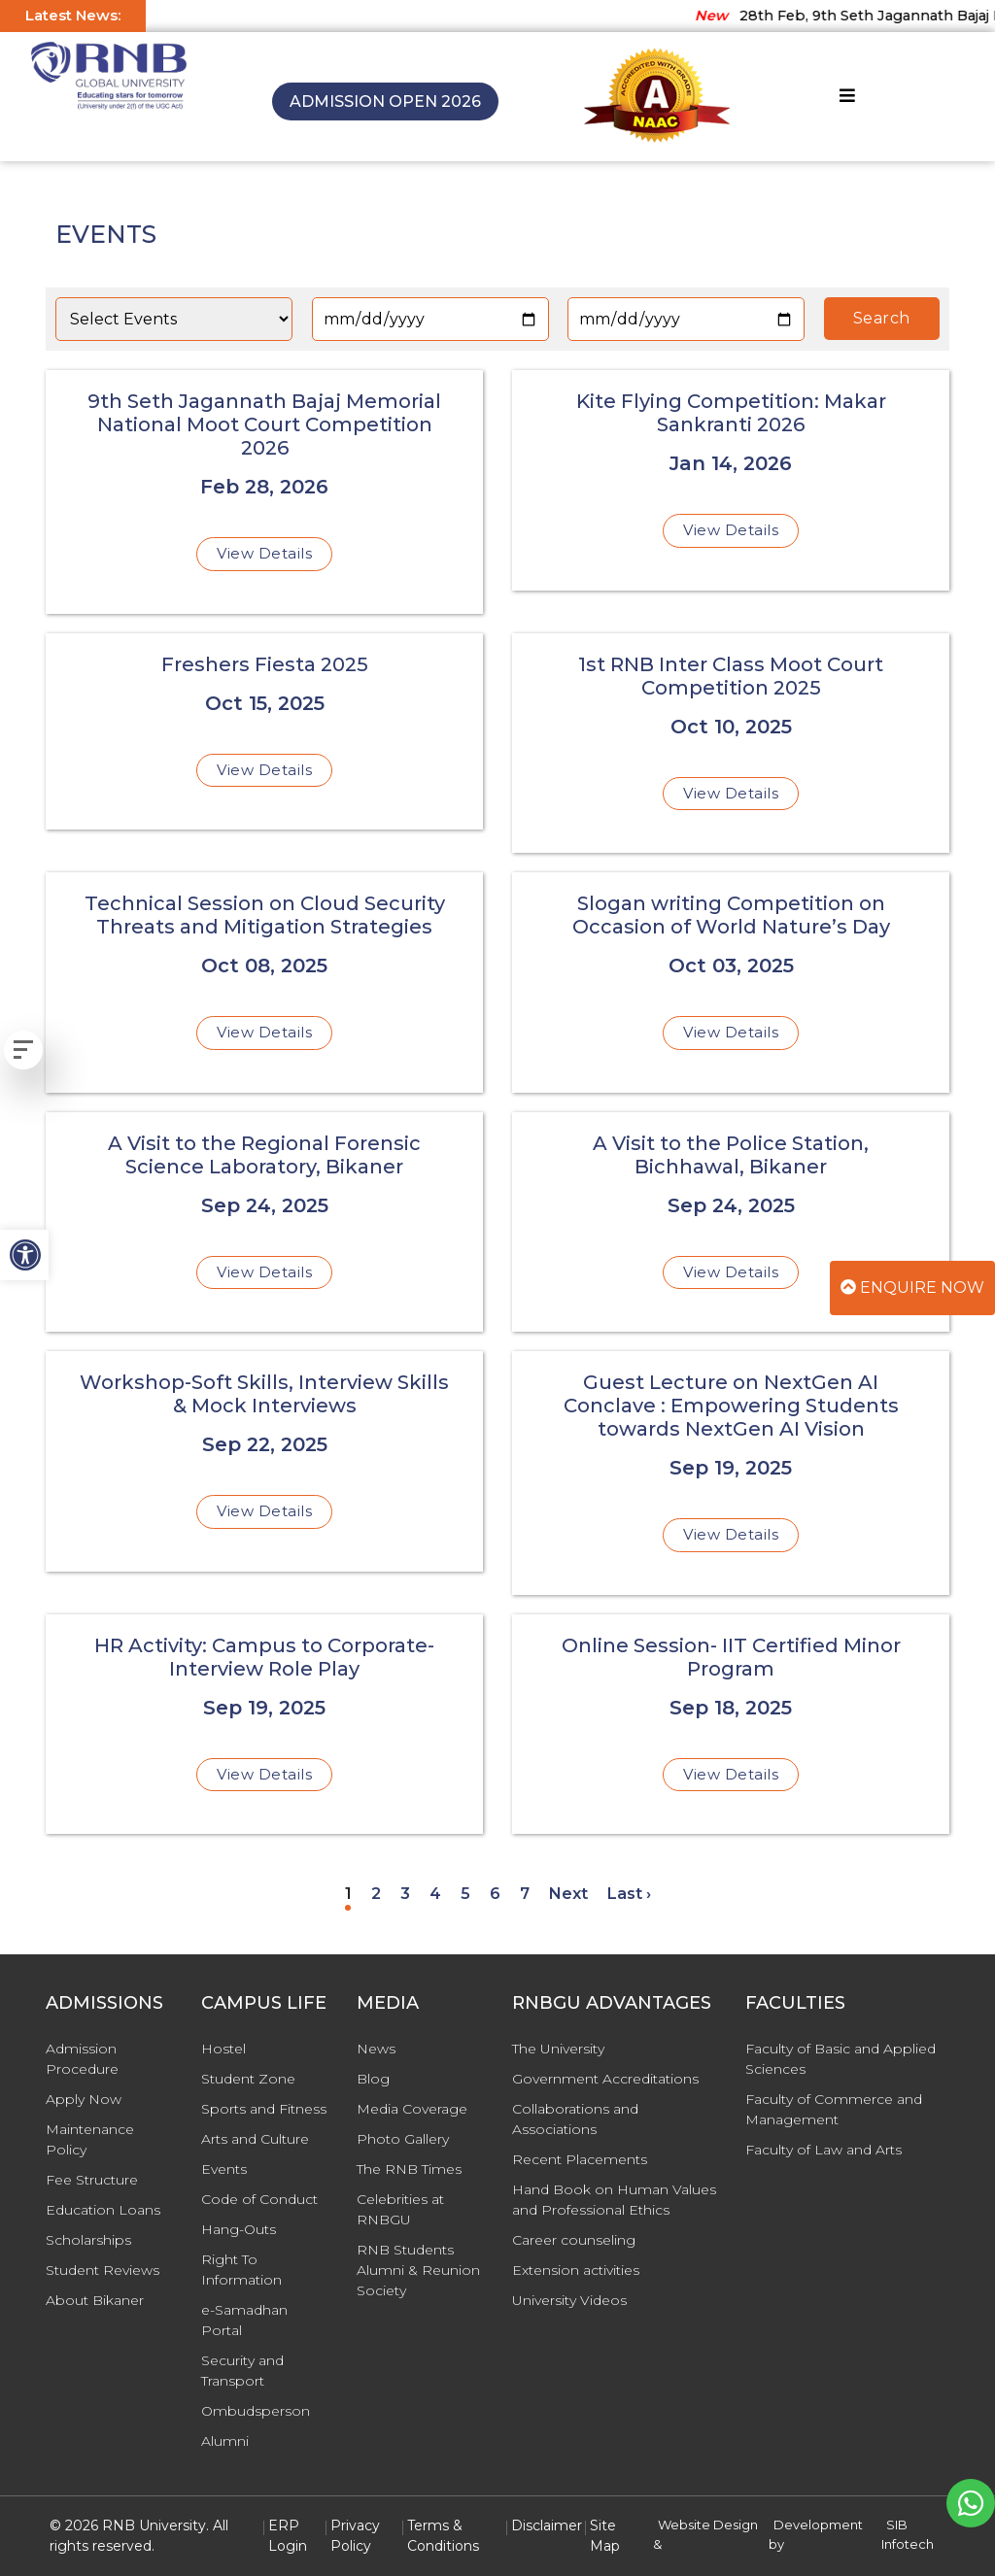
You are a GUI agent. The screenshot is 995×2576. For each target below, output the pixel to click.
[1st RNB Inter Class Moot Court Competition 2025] (731, 743)
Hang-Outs (238, 2229)
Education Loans (103, 2210)
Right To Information (241, 2269)
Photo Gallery (403, 2139)
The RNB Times (409, 2169)
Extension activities (575, 2270)
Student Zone (248, 2078)
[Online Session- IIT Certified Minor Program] (731, 1724)
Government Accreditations (605, 2078)
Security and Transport (242, 2371)
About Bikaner (95, 2300)
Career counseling (573, 2240)
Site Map (605, 2536)
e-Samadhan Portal (244, 2320)
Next (568, 1893)
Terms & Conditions (443, 2536)
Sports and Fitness (263, 2109)
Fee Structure (92, 2179)
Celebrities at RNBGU (400, 2209)
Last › (629, 1893)
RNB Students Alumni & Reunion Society (418, 2270)
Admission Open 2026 (385, 101)
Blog (373, 2078)
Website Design (708, 2524)
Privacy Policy (355, 2536)
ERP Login (287, 2536)
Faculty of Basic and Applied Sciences (840, 2059)
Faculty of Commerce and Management (833, 2109)
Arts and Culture (255, 2139)
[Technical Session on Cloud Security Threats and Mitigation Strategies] (264, 982)
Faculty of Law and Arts (823, 2149)
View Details (264, 553)
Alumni (225, 2441)
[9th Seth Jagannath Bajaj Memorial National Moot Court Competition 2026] (264, 492)
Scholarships (88, 2240)
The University (558, 2048)
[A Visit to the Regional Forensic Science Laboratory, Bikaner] (264, 1222)
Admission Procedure (82, 2059)
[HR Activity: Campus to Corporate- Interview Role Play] (264, 1724)
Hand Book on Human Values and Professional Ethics (614, 2200)
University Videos (569, 2300)
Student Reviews (102, 2270)
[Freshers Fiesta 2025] (264, 731)
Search (881, 318)
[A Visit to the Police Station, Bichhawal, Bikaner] (731, 1222)
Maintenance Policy (90, 2139)
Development (818, 2524)
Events (224, 2169)
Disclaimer (546, 2525)
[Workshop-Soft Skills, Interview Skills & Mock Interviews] (264, 1461)
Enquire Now (912, 1287)
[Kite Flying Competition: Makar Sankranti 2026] (731, 480)
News (376, 2048)
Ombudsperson (255, 2411)
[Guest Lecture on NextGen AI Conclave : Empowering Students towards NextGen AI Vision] (731, 1473)
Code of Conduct (259, 2199)
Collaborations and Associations (575, 2119)
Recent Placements (579, 2159)
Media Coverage (412, 2109)
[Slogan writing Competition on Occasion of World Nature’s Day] (731, 982)
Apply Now (83, 2099)
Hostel (223, 2048)
